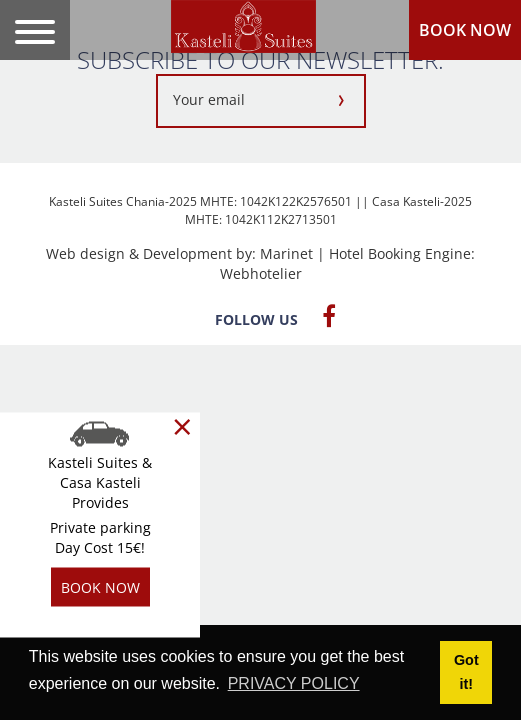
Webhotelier (261, 273)
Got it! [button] (466, 672)
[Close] (182, 427)
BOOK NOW (465, 30)
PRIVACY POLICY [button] (294, 683)
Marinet (286, 253)
